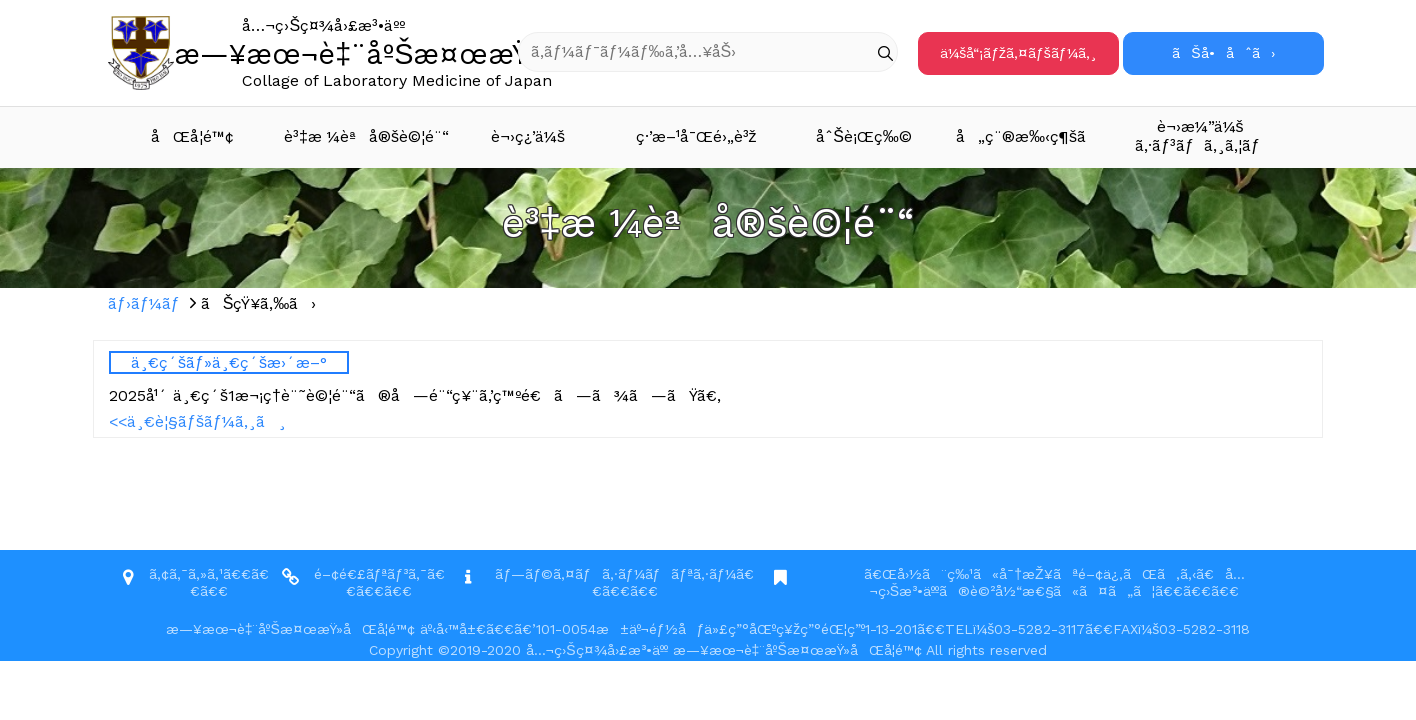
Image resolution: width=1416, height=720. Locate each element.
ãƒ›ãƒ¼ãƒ (146, 303)
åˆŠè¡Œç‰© (864, 136)
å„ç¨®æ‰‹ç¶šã (1034, 136)
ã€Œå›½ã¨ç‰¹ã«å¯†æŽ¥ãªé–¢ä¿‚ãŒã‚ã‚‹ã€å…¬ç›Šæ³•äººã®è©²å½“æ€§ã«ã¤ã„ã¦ (1054, 582)
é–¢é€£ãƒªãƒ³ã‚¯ (371, 574)
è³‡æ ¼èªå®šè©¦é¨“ (364, 136)
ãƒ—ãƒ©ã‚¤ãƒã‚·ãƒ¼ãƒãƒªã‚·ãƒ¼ (615, 574)
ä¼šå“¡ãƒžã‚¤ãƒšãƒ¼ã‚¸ (1018, 53)
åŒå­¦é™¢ (192, 136)
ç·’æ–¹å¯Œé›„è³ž (696, 136)
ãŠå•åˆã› (1223, 53)
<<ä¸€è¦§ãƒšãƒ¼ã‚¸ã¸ (197, 421)
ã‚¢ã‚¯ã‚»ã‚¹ (186, 574)
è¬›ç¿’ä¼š (528, 136)
